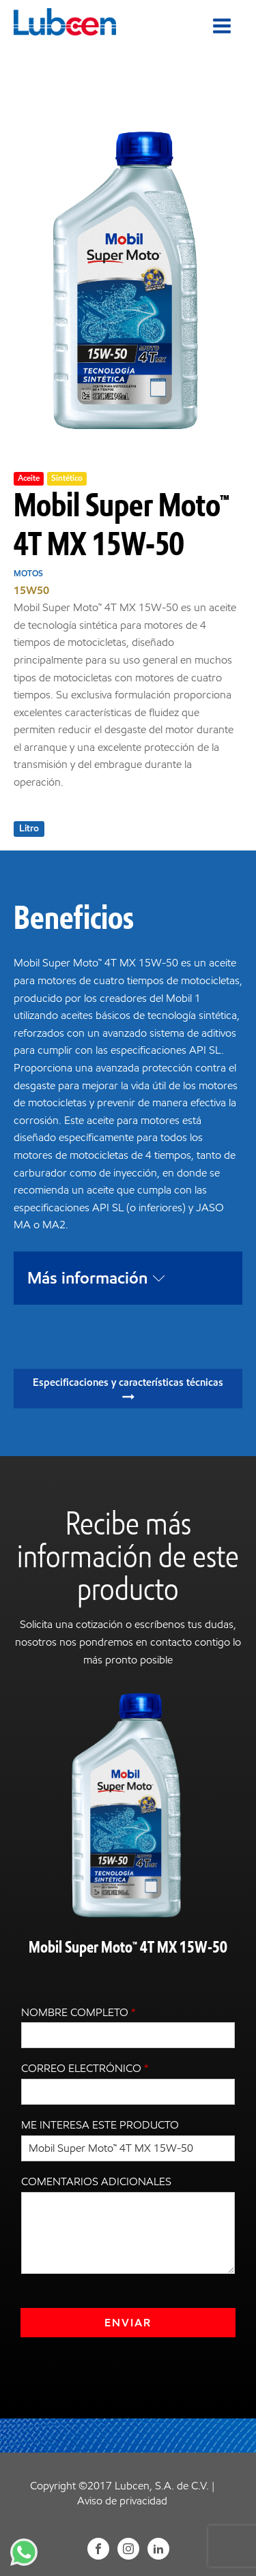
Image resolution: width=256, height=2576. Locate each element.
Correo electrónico (85, 2068)
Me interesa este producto (100, 2124)
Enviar (128, 2322)
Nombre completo (78, 2012)
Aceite (29, 478)
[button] (128, 1388)
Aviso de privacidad (122, 2500)
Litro (29, 828)
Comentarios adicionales (96, 2181)
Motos (28, 573)
